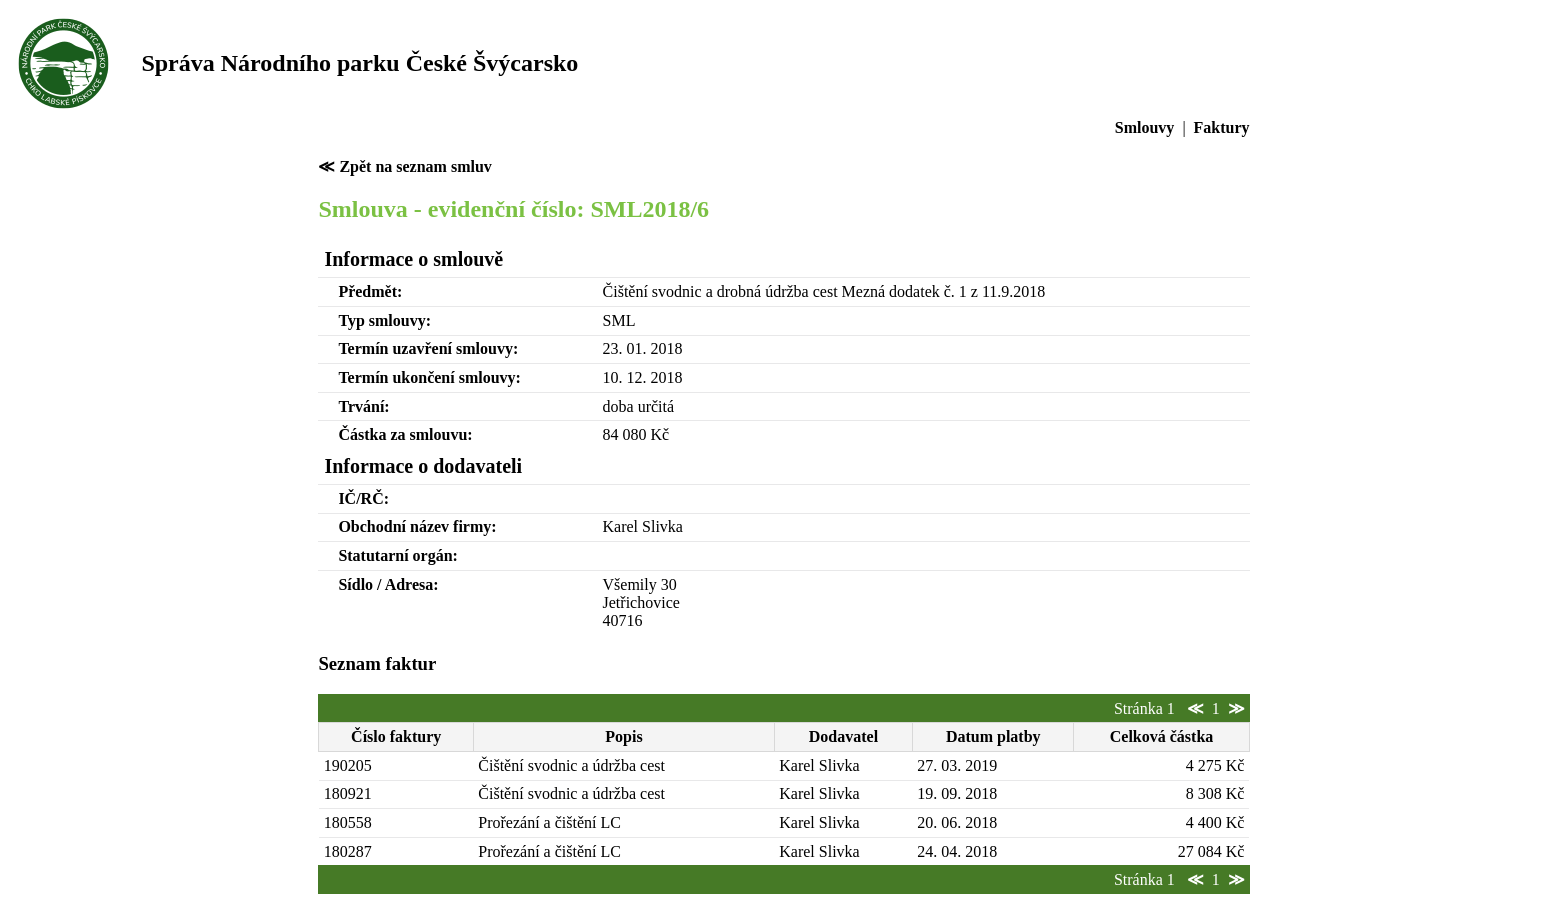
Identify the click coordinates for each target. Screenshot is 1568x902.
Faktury (1222, 127)
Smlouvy (1145, 127)
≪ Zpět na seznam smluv (404, 166)
